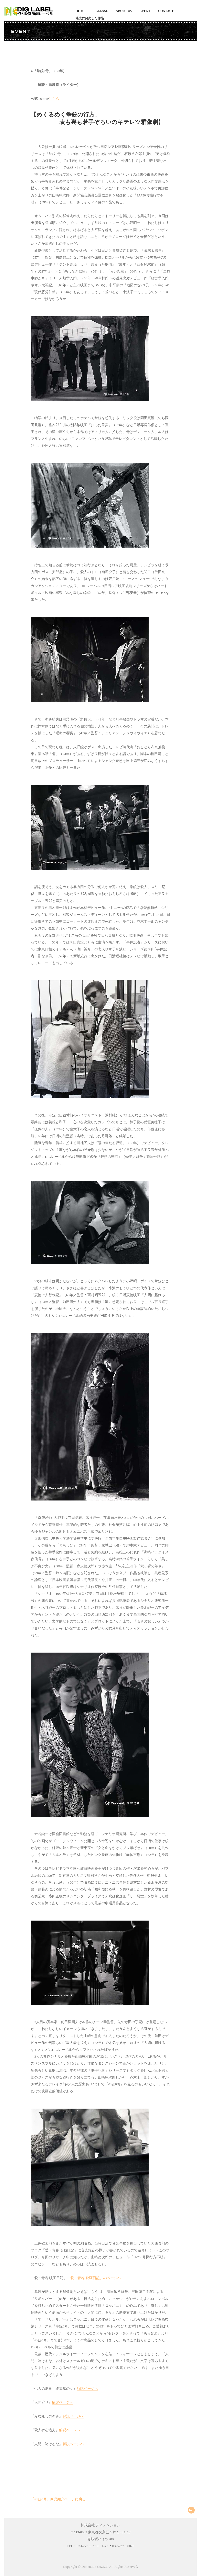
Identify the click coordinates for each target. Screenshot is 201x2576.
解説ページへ (87, 2389)
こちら (54, 99)
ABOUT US (124, 11)
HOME (81, 11)
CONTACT (166, 11)
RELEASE (100, 11)
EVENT (145, 11)
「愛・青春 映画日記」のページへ (94, 2278)
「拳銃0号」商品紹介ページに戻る (58, 2499)
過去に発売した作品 (90, 18)
